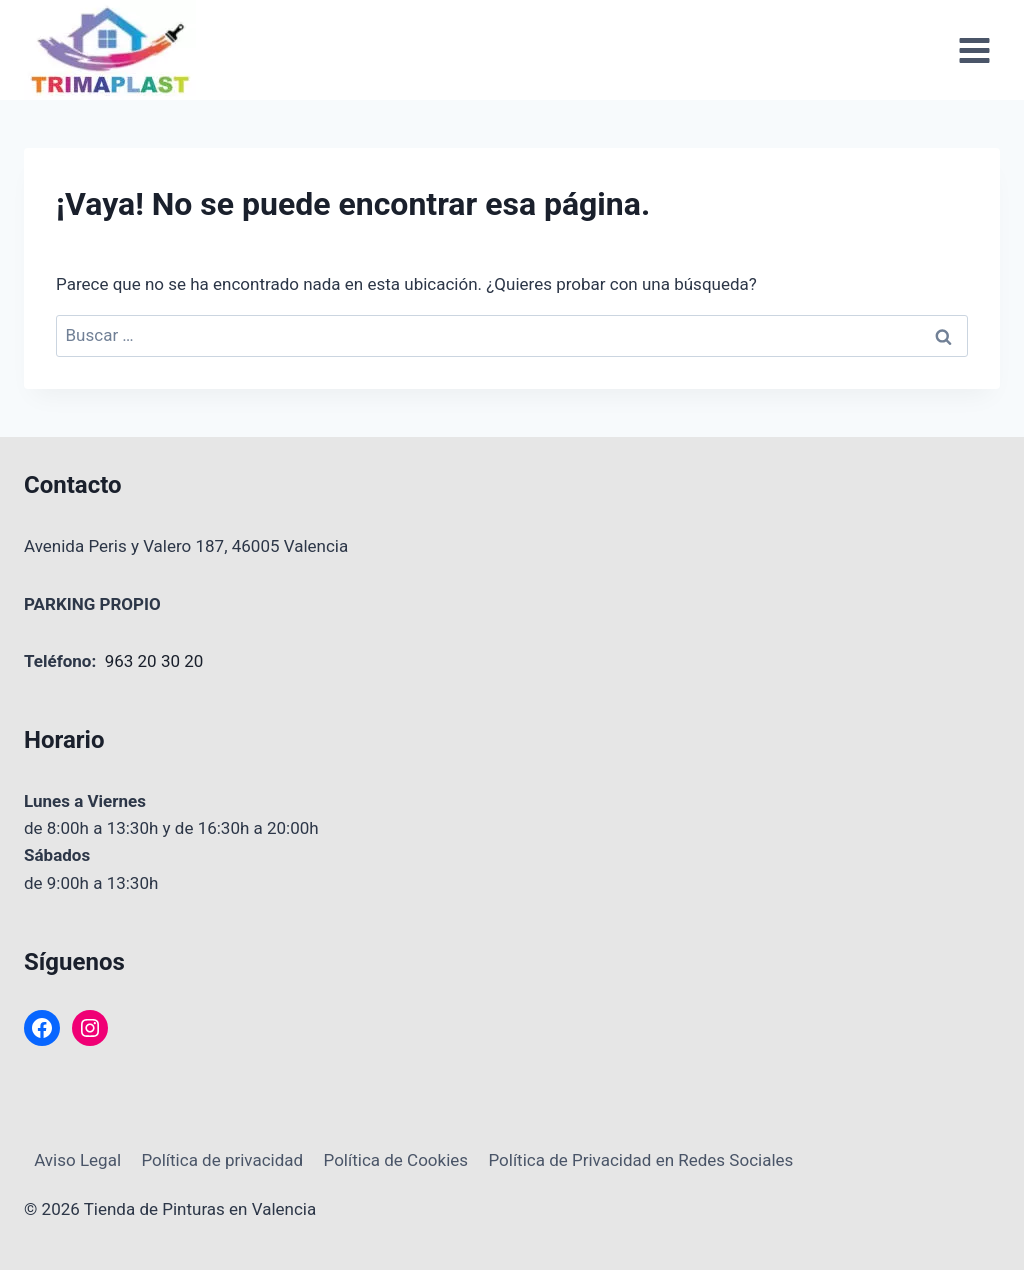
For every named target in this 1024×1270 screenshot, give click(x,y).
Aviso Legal (77, 1160)
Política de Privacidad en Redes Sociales (640, 1160)
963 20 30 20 (154, 661)
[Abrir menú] (974, 50)
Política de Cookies (396, 1160)
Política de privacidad (222, 1160)
